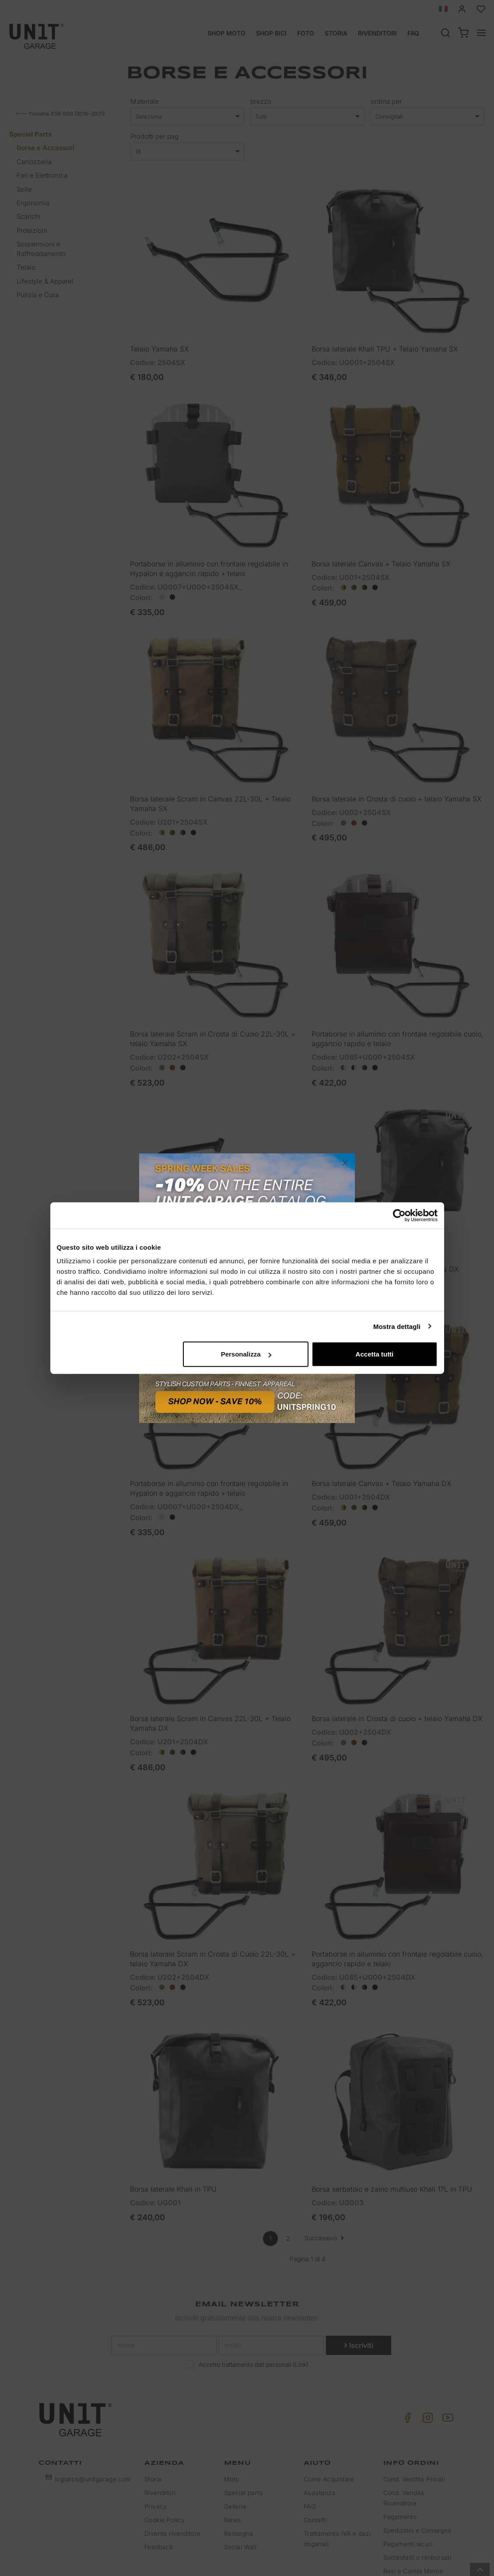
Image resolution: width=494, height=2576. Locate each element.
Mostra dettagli (396, 1326)
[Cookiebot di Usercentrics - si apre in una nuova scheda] (399, 1215)
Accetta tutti (375, 1354)
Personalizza (246, 1354)
